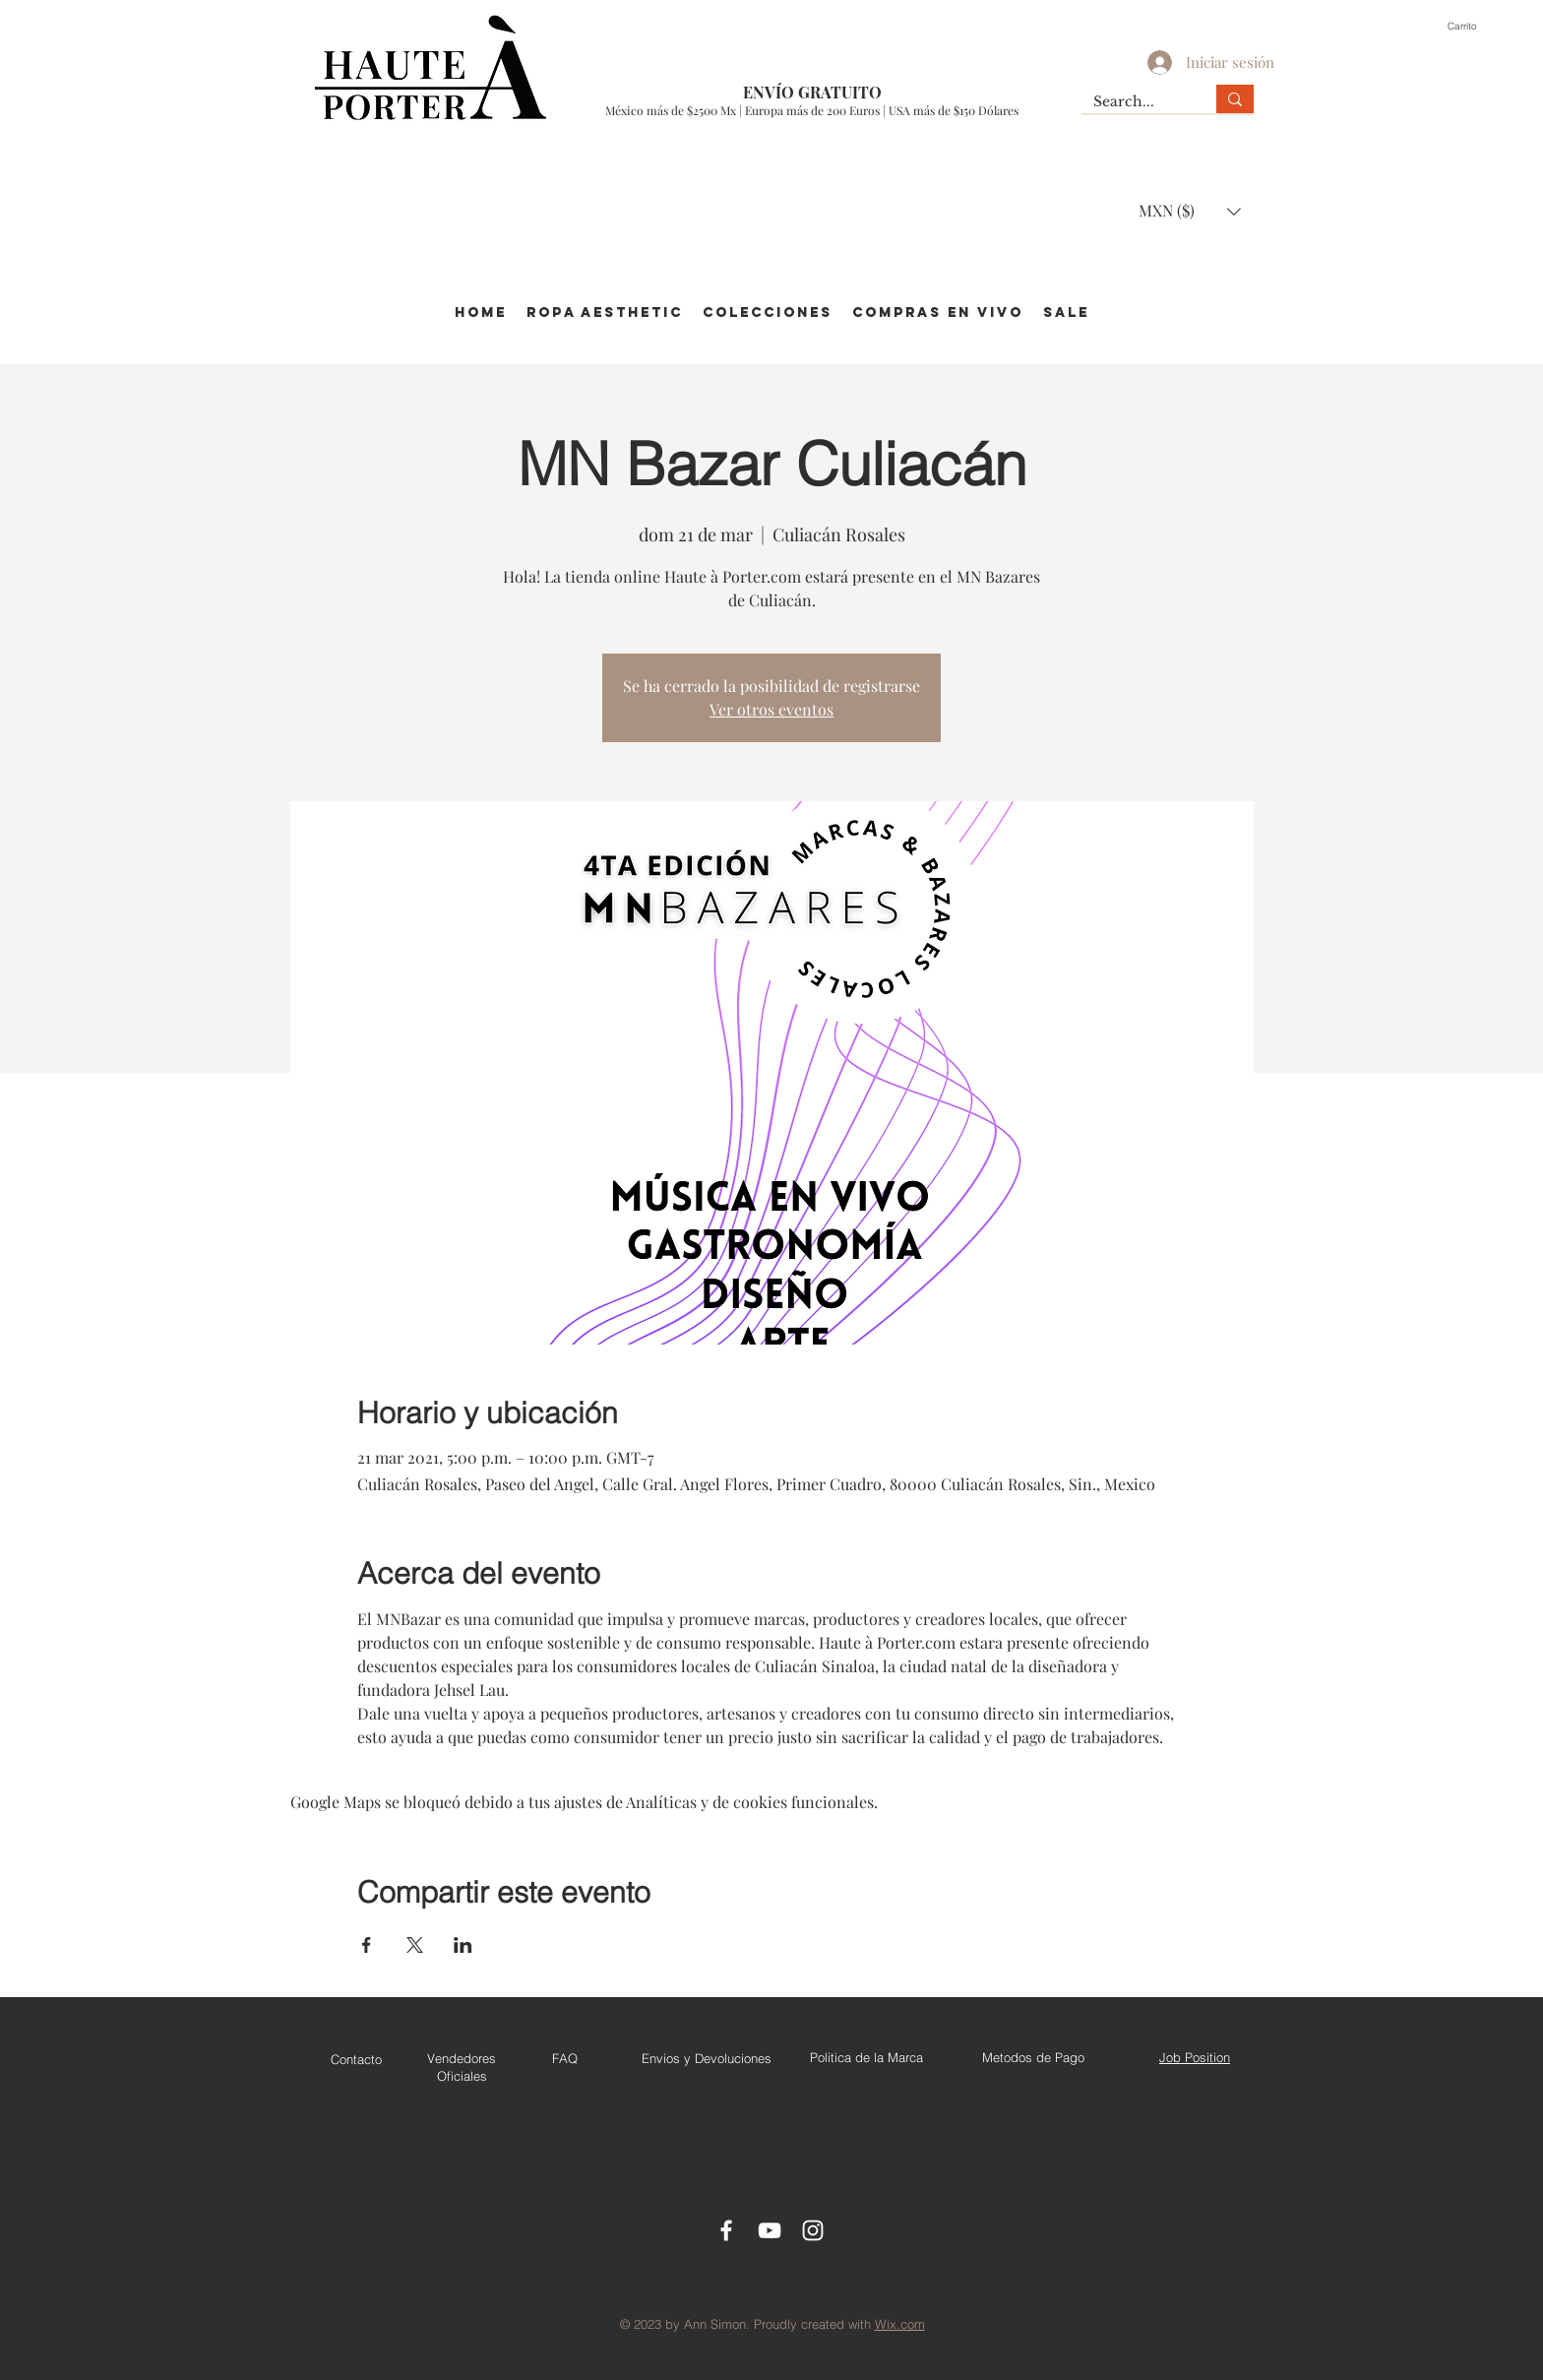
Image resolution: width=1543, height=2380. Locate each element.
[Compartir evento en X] (414, 1945)
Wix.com (900, 2324)
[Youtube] (769, 2230)
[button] (1472, 25)
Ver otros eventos (771, 709)
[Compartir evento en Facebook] (366, 1945)
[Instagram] (813, 2230)
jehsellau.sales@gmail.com (822, 2362)
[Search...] (1134, 102)
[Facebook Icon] (726, 2230)
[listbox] (1190, 211)
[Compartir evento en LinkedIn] (463, 1945)
